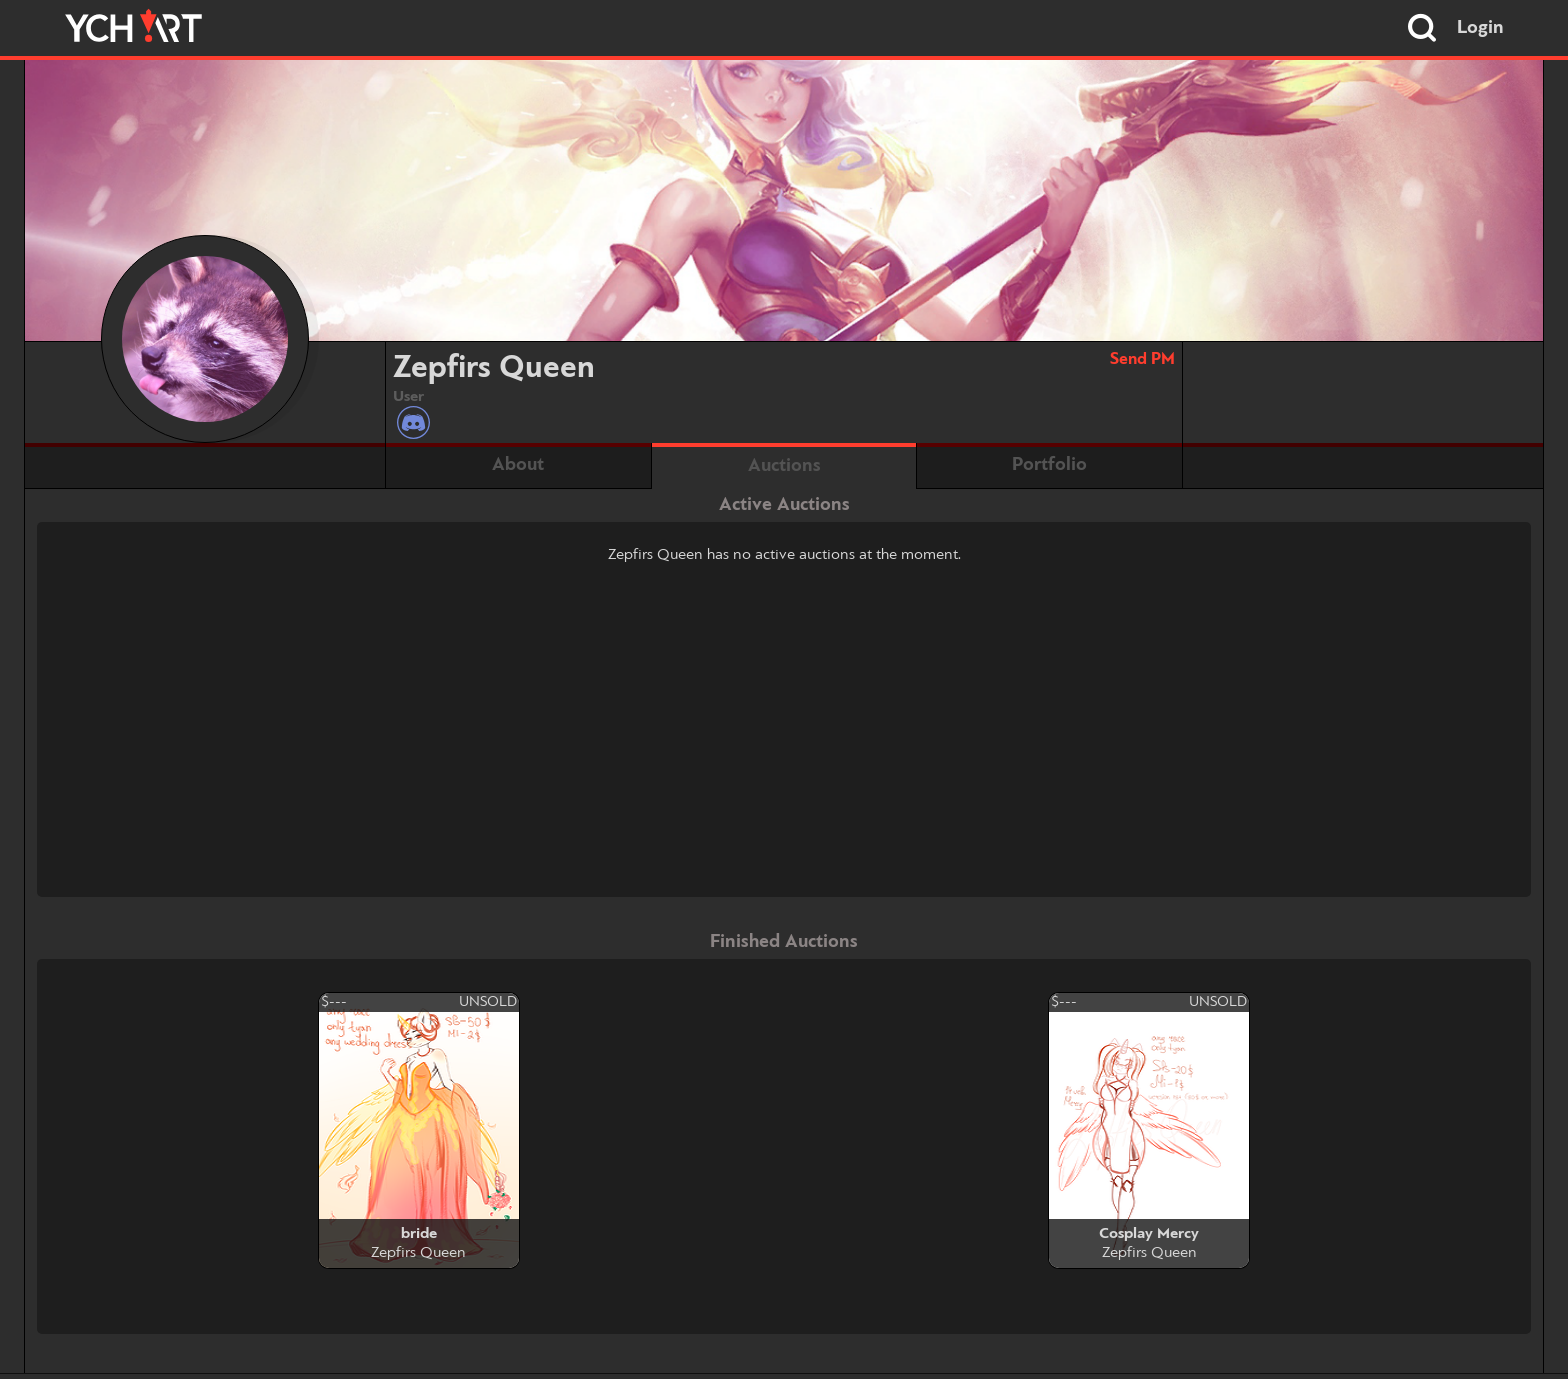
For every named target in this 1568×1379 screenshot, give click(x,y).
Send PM (1142, 359)
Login (1480, 28)
